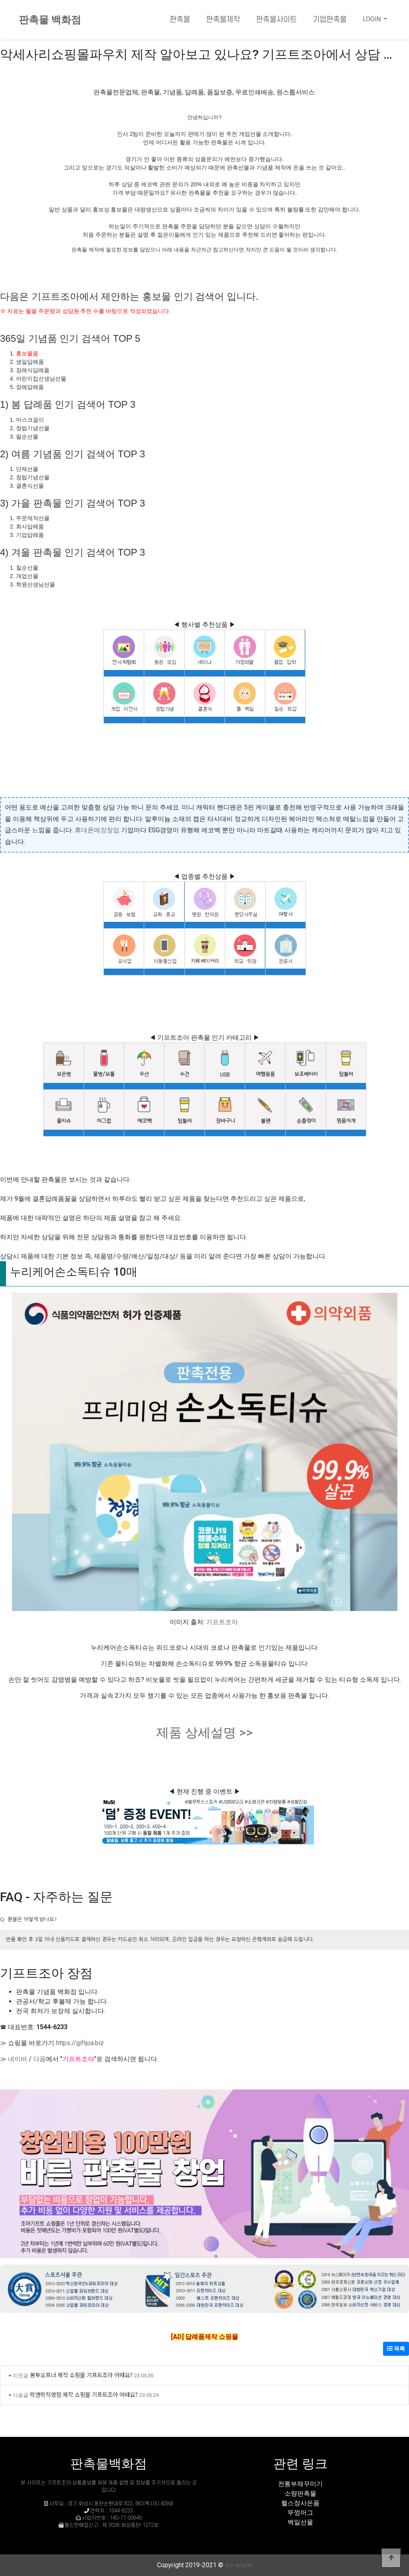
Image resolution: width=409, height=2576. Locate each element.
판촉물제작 (223, 20)
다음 (39, 2059)
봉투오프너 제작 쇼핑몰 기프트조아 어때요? (81, 2375)
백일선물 (300, 2522)
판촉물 (180, 20)
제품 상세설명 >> (204, 1732)
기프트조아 (222, 1622)
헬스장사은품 (300, 2503)
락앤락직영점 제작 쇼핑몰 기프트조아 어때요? (84, 2394)
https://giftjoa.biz (80, 2043)
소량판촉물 (300, 2493)
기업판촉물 (330, 20)
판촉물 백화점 (50, 20)
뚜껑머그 (300, 2512)
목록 (396, 2348)
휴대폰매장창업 (97, 830)
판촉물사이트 (276, 20)
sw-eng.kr (238, 2565)
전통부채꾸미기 (300, 2484)
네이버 (17, 2059)
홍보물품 (27, 353)
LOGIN (372, 19)
